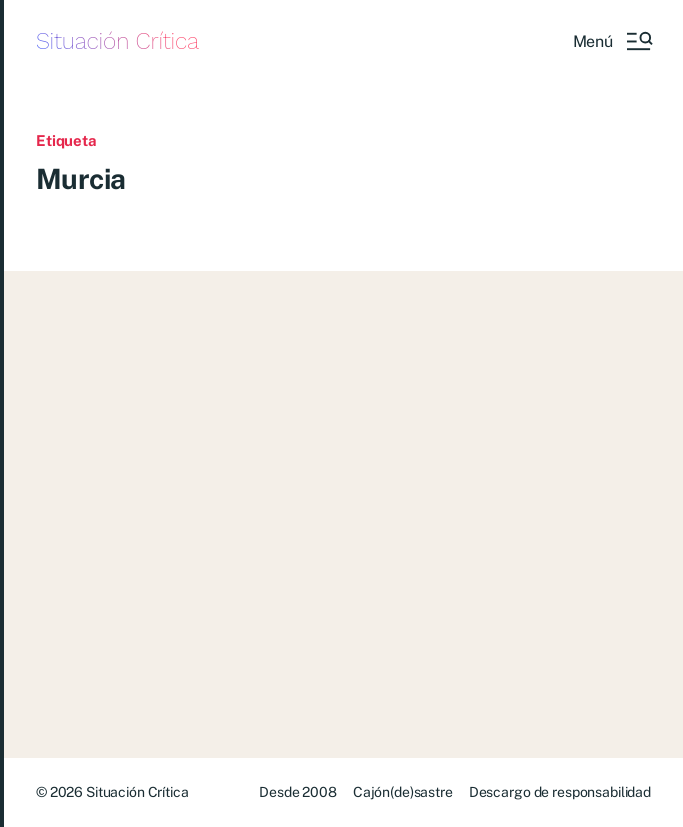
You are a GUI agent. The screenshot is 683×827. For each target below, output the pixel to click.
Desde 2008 (298, 792)
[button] (612, 41)
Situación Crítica (117, 41)
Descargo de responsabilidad (560, 792)
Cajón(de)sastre (403, 792)
